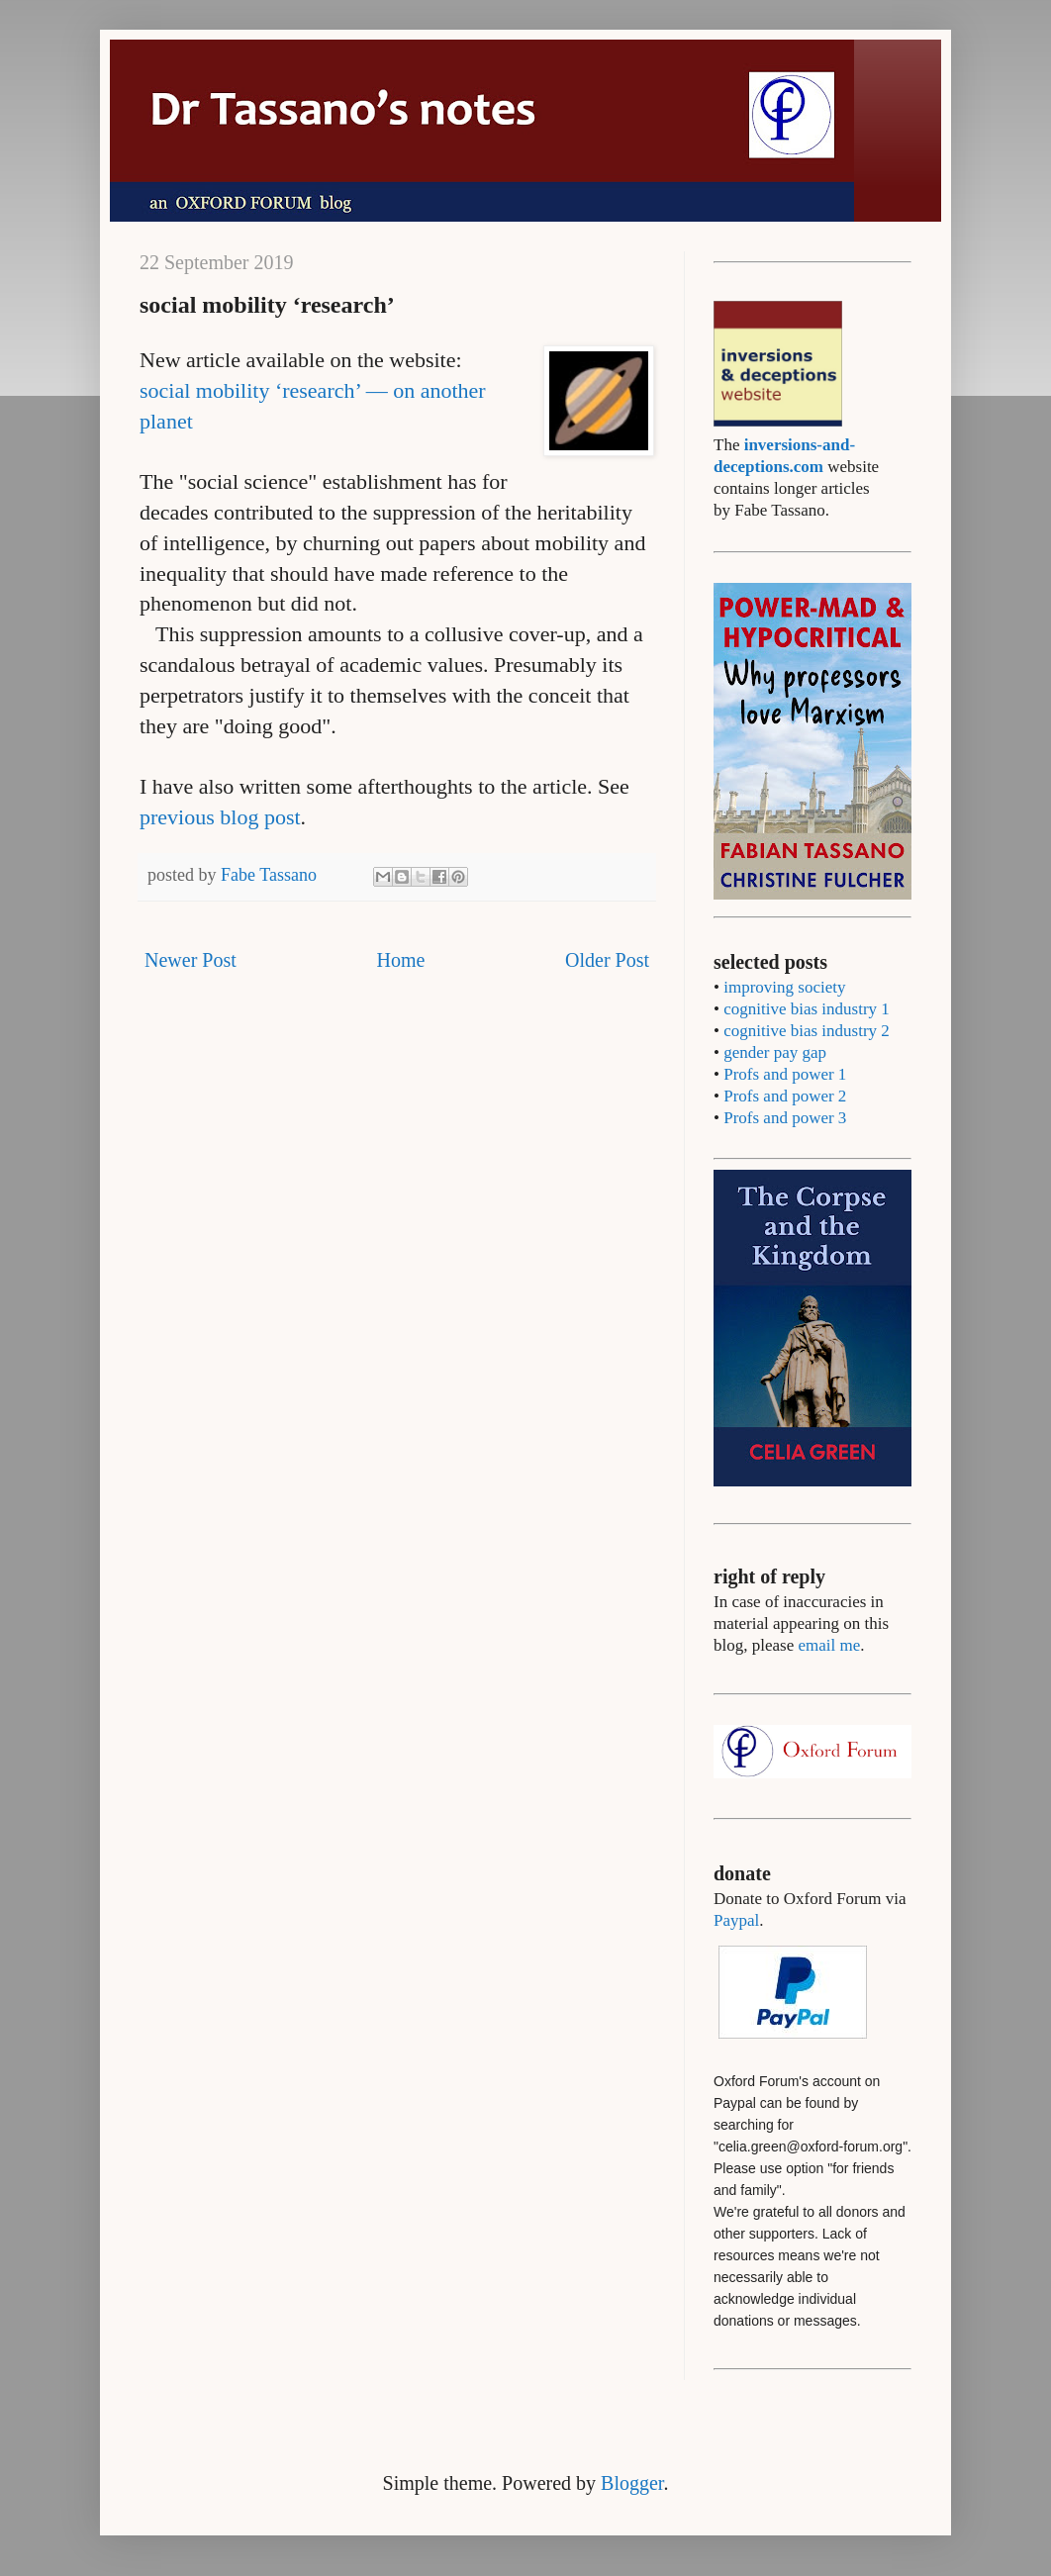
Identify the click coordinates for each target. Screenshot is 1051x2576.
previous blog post (220, 817)
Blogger (632, 2483)
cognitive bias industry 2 (806, 1030)
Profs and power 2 (784, 1096)
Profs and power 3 (784, 1117)
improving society (784, 987)
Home (400, 960)
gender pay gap (774, 1052)
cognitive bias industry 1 (806, 1009)
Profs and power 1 (784, 1074)
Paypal (736, 1920)
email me (829, 1645)
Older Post (607, 960)
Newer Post (190, 960)
